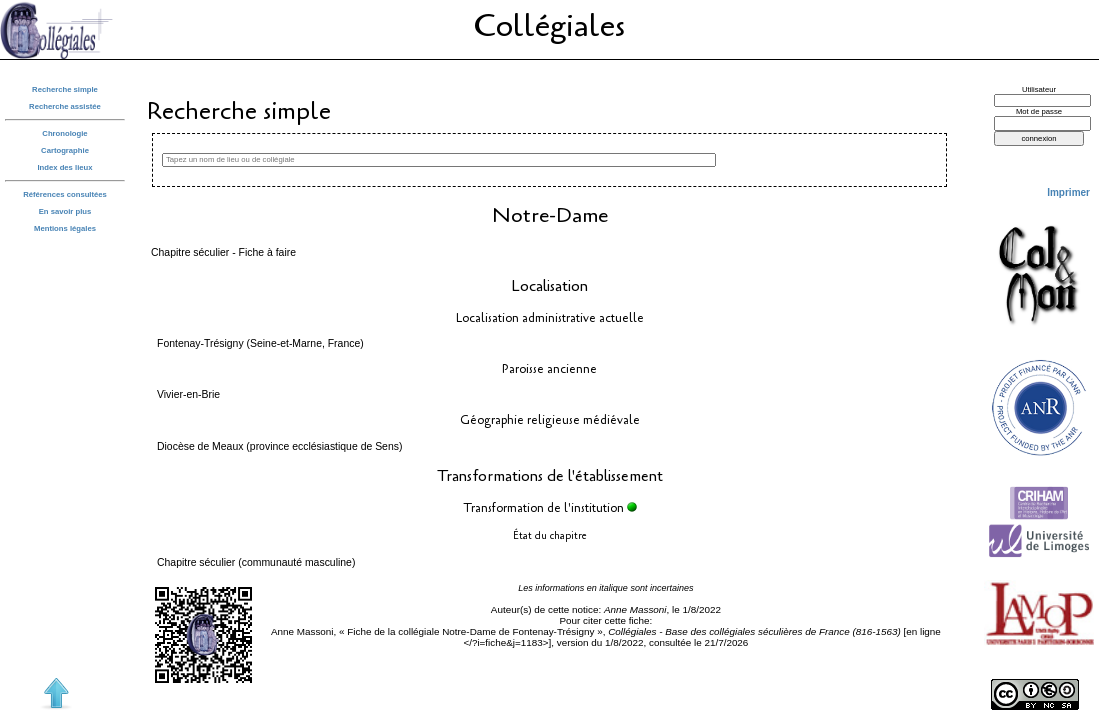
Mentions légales (65, 228)
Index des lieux (64, 167)
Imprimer (1068, 192)
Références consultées (65, 194)
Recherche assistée (65, 106)
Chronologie (64, 133)
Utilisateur (1039, 89)
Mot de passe (1039, 111)
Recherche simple (65, 89)
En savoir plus (65, 211)
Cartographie (65, 150)
